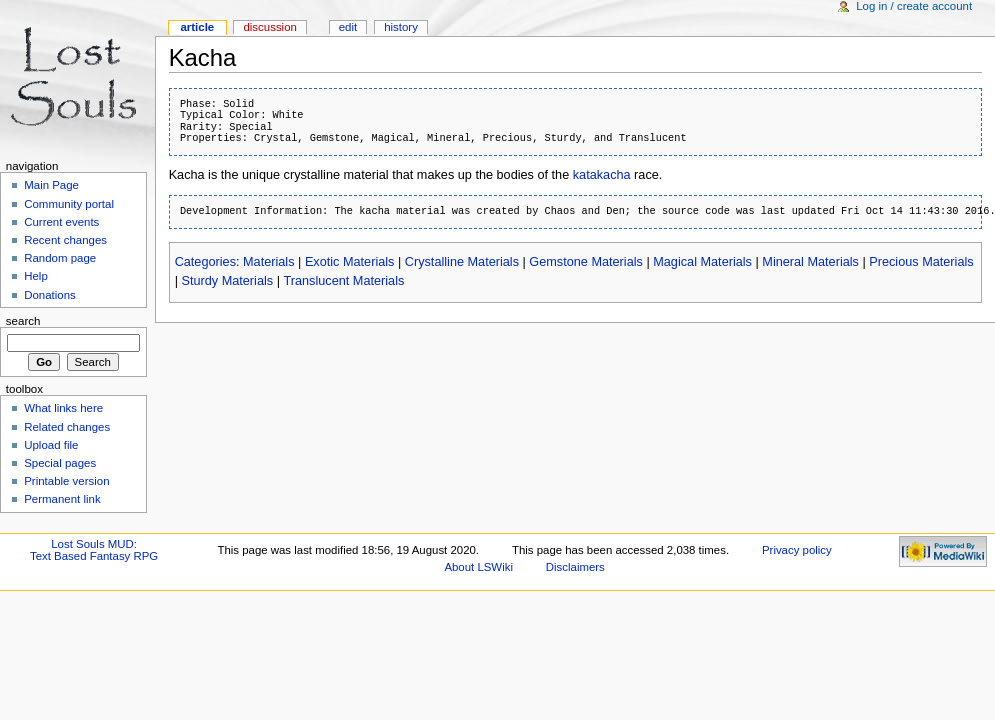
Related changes (67, 427)
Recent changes (65, 240)
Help (36, 276)
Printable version (66, 481)
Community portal (69, 204)
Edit (348, 27)
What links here (63, 408)
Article (197, 27)
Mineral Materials (810, 262)
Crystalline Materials (462, 262)
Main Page (51, 185)
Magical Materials (702, 262)
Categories (205, 262)
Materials (268, 262)
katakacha (602, 175)
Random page (60, 258)
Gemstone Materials (586, 262)
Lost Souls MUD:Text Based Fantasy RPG (94, 550)
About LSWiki (478, 567)
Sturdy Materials (227, 281)
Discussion (269, 27)
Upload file (51, 445)
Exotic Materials (350, 262)
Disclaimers (575, 567)
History (401, 27)
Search (23, 321)
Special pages (60, 463)
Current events (61, 222)
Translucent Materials (343, 281)
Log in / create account (914, 6)
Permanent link (62, 499)
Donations (50, 295)
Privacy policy (797, 550)
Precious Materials (921, 262)
